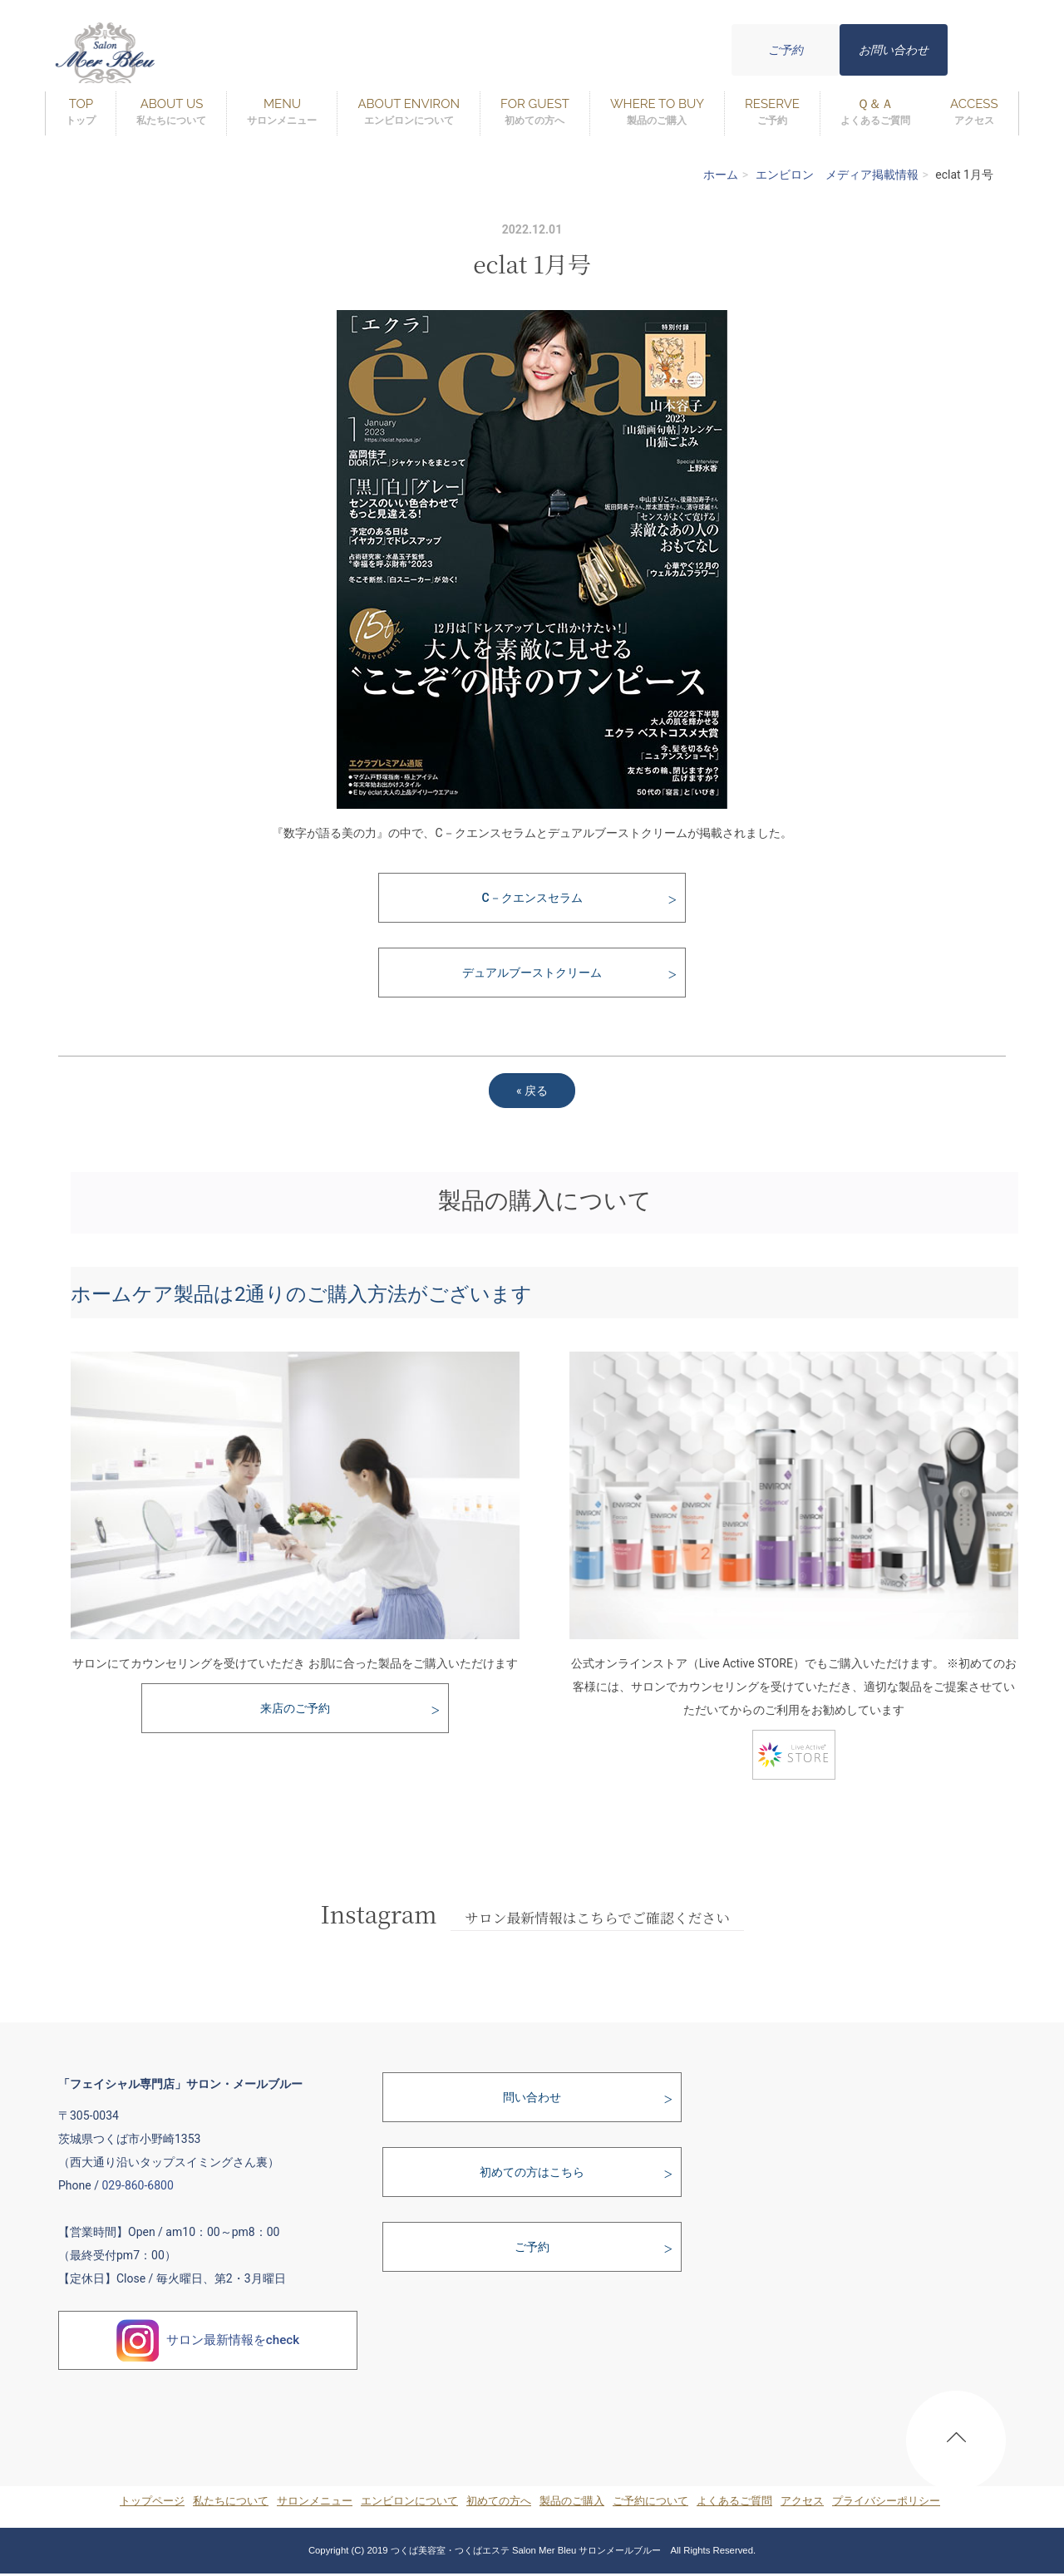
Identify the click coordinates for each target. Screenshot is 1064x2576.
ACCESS (974, 112)
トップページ (152, 2501)
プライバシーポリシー (886, 2501)
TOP (81, 112)
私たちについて (230, 2501)
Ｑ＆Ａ (875, 112)
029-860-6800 (137, 2185)
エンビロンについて (409, 2501)
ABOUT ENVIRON (408, 112)
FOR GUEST (534, 112)
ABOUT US (171, 112)
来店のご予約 (295, 1708)
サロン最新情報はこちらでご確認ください (597, 1918)
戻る (532, 1090)
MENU (282, 112)
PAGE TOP (956, 2444)
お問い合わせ (894, 50)
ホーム (720, 174)
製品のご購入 (571, 2501)
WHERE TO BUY (657, 112)
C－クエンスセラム (531, 897)
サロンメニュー (314, 2501)
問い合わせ (532, 2097)
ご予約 (785, 50)
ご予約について (650, 2501)
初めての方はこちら (532, 2172)
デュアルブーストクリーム (532, 972)
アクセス (802, 2501)
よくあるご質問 (734, 2501)
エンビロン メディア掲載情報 (837, 174)
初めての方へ (498, 2501)
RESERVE (772, 112)
